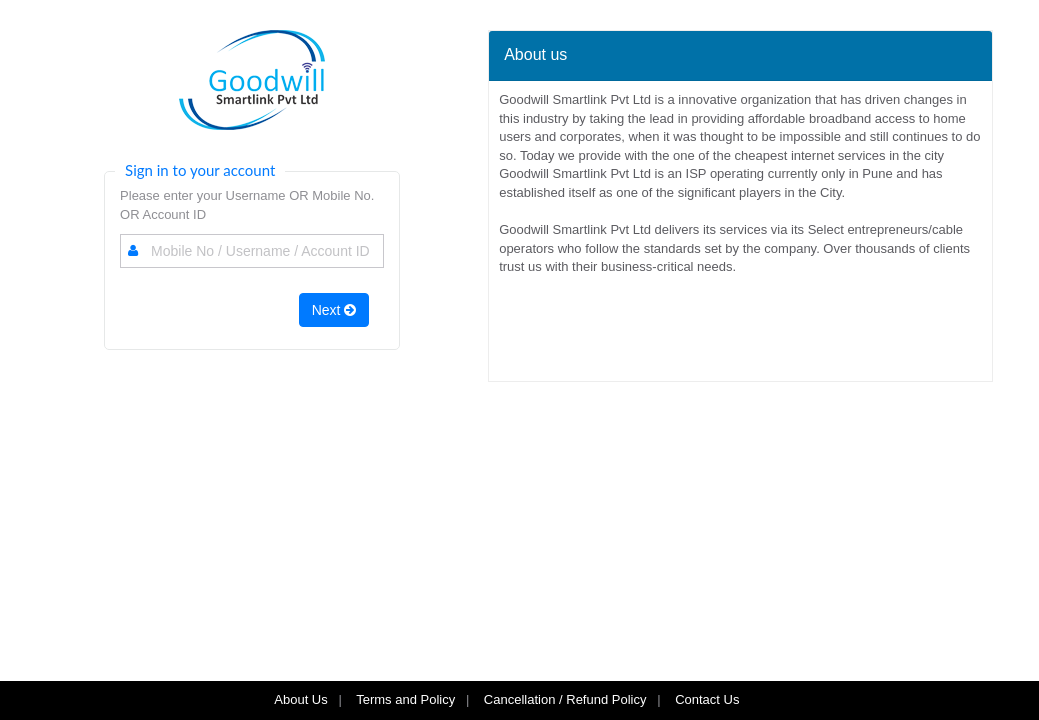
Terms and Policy (405, 699)
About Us (300, 699)
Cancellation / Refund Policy (565, 699)
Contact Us (709, 699)
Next (334, 310)
